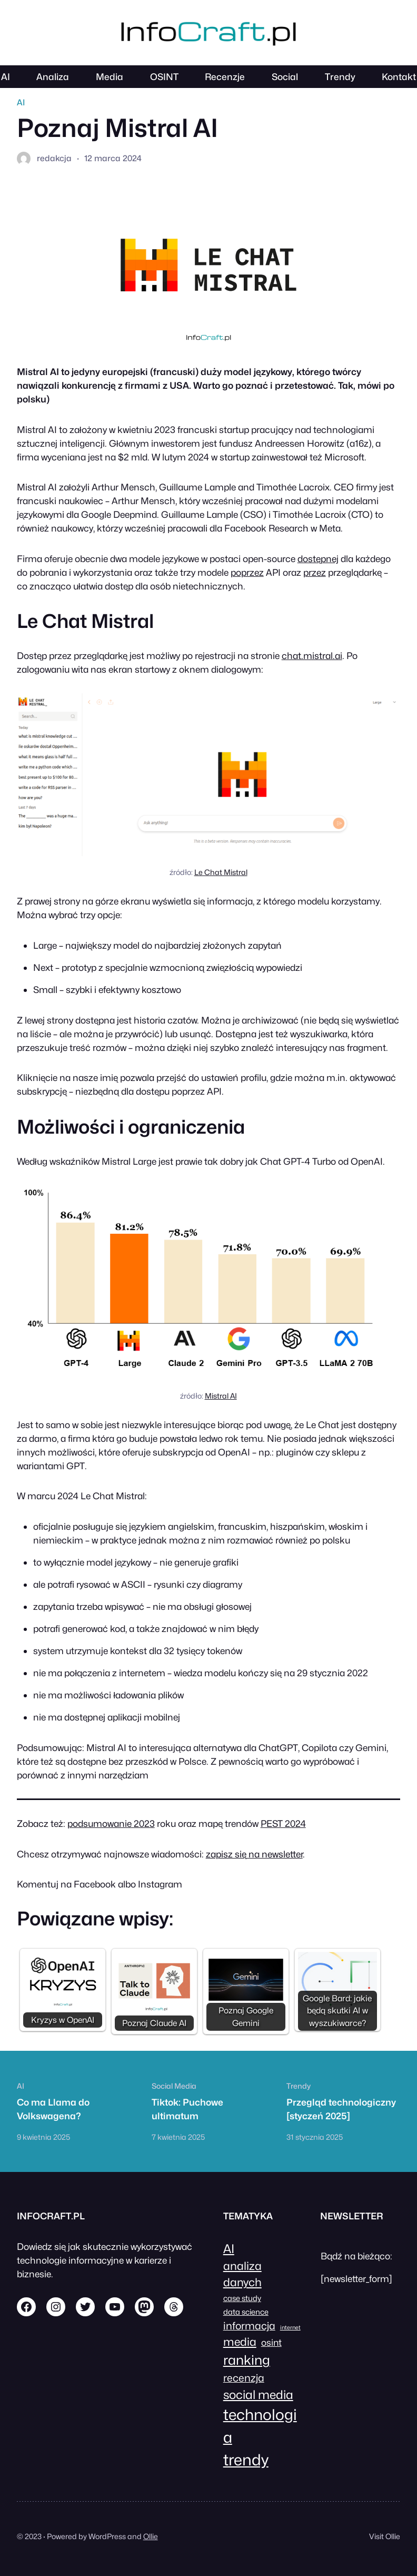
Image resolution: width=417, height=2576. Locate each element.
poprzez (247, 572)
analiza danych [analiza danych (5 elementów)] (242, 2274)
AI (21, 102)
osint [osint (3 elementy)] (271, 2342)
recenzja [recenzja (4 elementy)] (243, 2378)
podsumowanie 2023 (111, 1823)
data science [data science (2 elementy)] (246, 2311)
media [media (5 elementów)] (239, 2341)
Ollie (150, 2536)
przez (314, 572)
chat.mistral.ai (312, 655)
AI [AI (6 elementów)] (228, 2248)
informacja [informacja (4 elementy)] (249, 2325)
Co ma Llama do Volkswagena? (53, 2109)
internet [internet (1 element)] (290, 2327)
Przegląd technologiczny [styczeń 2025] (341, 2109)
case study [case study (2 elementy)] (242, 2298)
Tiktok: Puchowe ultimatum (187, 2109)
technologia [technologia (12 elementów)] (260, 2426)
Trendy (298, 2085)
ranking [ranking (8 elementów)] (246, 2360)
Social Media (174, 2085)
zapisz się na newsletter (254, 1854)
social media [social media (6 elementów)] (258, 2394)
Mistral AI (221, 1395)
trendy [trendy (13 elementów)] (246, 2460)
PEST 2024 (283, 1823)
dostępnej (318, 558)
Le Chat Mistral (220, 872)
